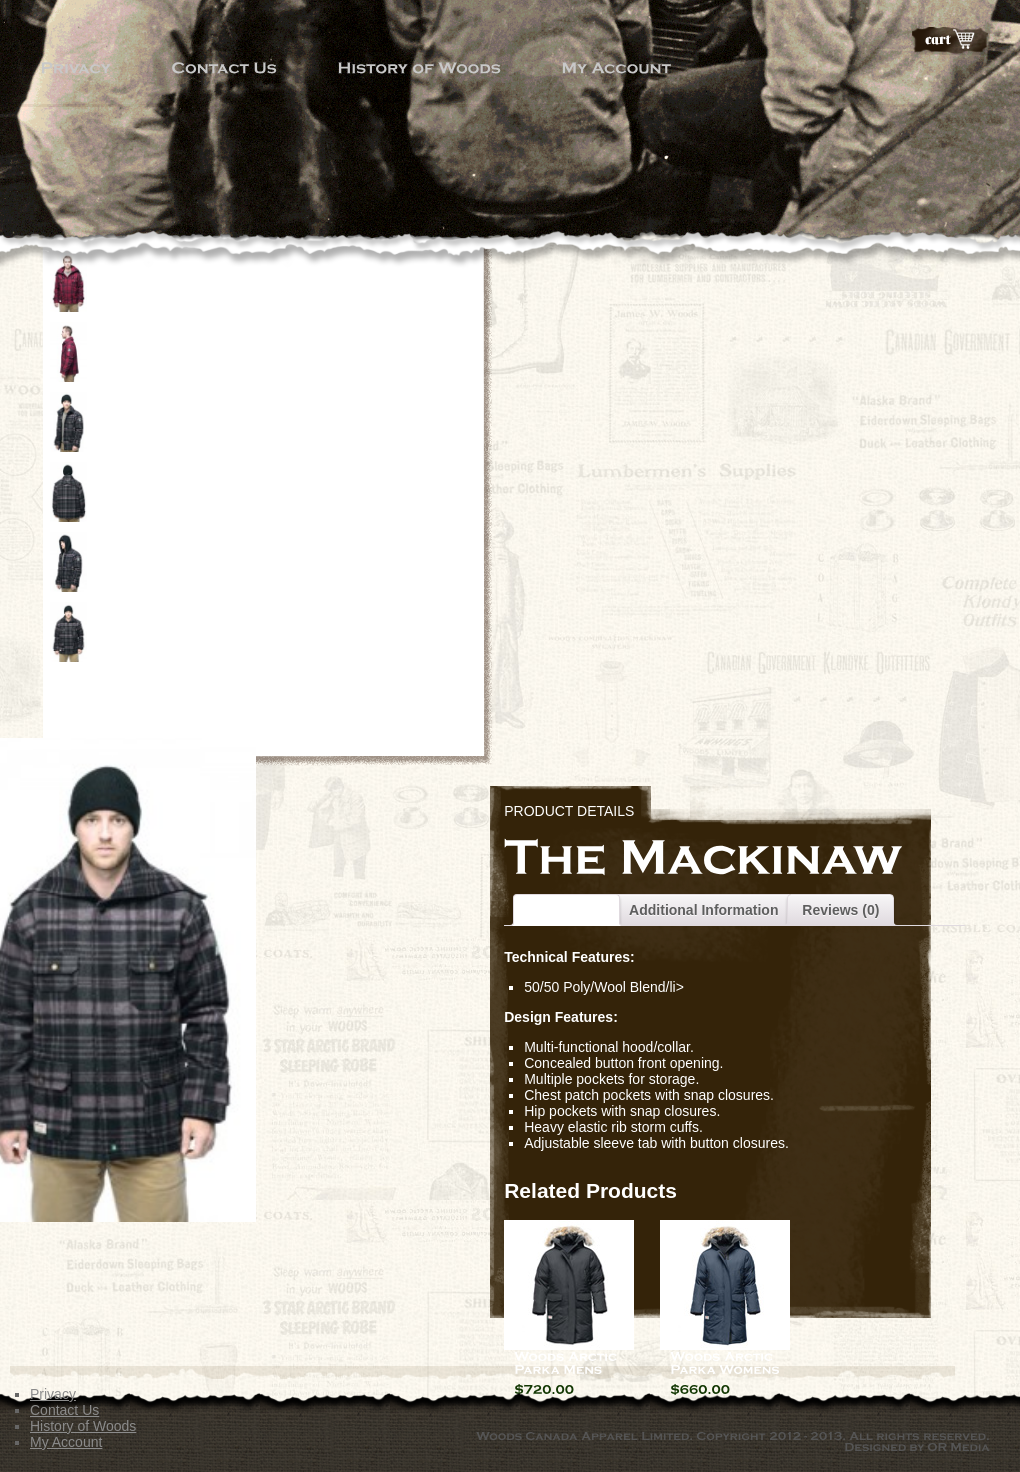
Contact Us (64, 1410)
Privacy (53, 1394)
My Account (66, 1442)
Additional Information (703, 910)
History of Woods (83, 1426)
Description (566, 910)
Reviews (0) (840, 910)
